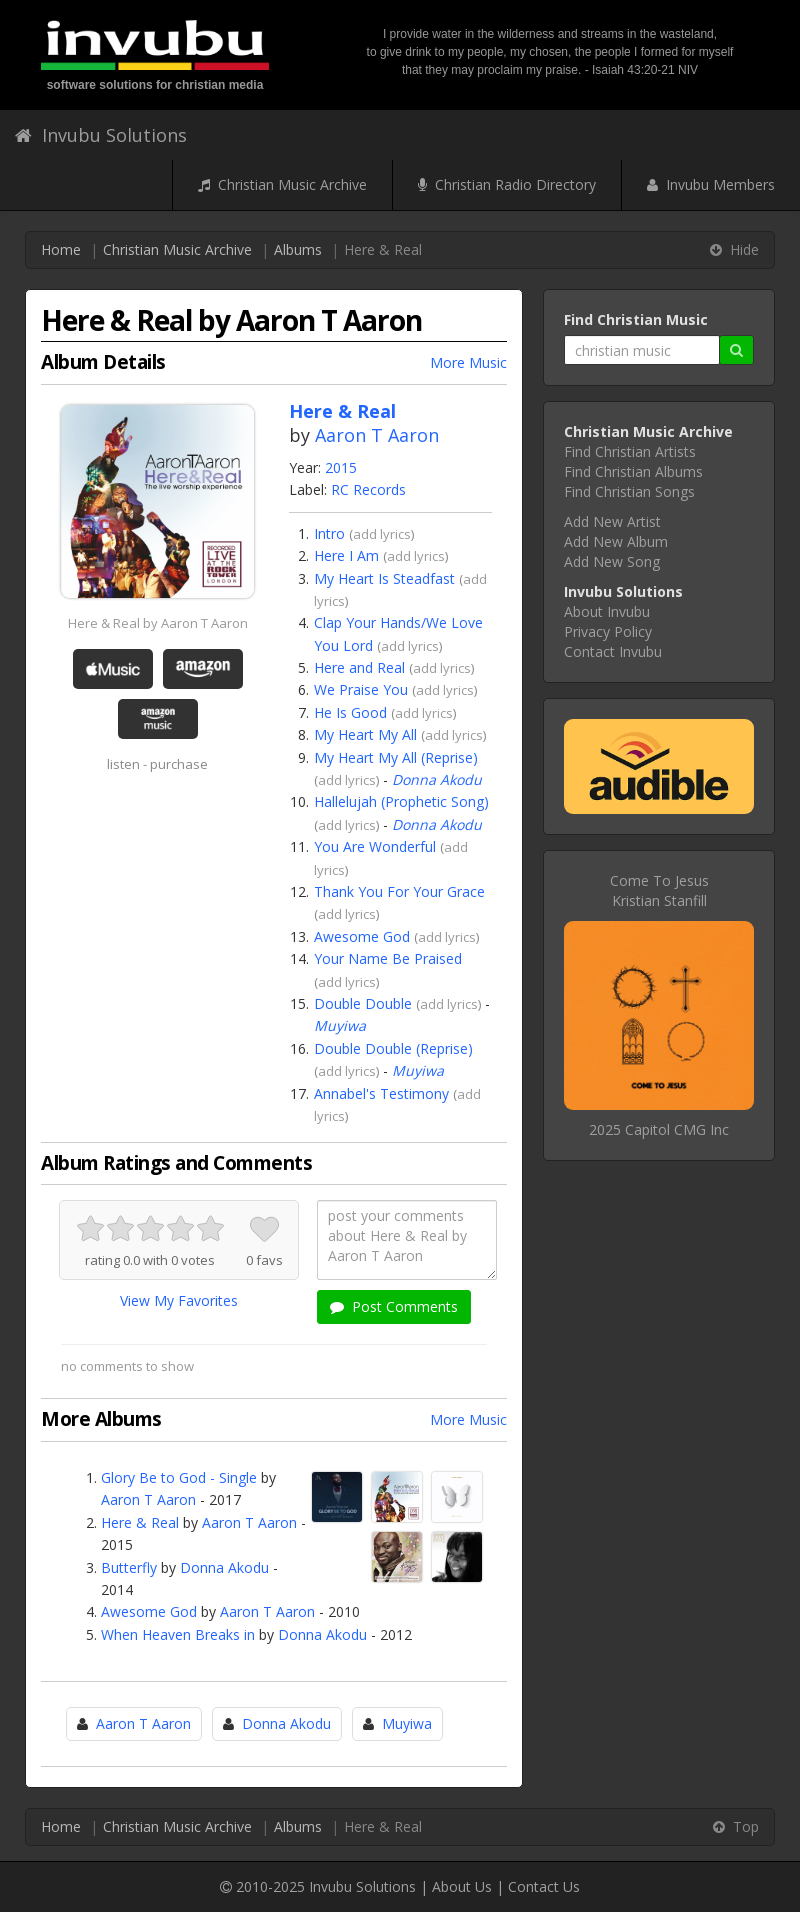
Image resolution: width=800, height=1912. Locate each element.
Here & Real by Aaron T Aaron (158, 623)
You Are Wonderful (375, 846)
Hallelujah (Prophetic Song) (401, 801)
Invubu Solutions (101, 135)
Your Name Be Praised (388, 958)
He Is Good (350, 712)
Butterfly (129, 1567)
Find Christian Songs (629, 491)
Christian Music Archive (282, 184)
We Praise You (361, 689)
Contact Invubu (613, 651)
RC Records (368, 489)
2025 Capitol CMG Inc (659, 1129)
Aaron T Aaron (377, 435)
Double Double (363, 1003)
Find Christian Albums (633, 471)
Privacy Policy (608, 631)
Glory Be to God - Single (179, 1477)
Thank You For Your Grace (399, 891)
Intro (329, 533)
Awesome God (362, 936)
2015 (341, 467)
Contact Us (544, 1886)
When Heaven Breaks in (178, 1634)
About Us (462, 1886)
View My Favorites (179, 1300)
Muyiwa (340, 1025)
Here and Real (359, 667)
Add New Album (616, 541)
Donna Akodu (437, 779)
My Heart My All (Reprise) (396, 757)
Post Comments (394, 1306)
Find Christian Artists (630, 451)
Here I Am (346, 555)
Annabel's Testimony (381, 1093)
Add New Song (612, 561)
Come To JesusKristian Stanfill (659, 890)
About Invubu (607, 611)
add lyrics (382, 534)
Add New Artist (612, 521)
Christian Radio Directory (507, 184)
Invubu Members (711, 184)
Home (61, 249)
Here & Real (140, 1522)
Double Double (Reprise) (393, 1048)
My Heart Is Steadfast (384, 578)
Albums (298, 249)
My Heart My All (365, 734)
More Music (468, 362)
